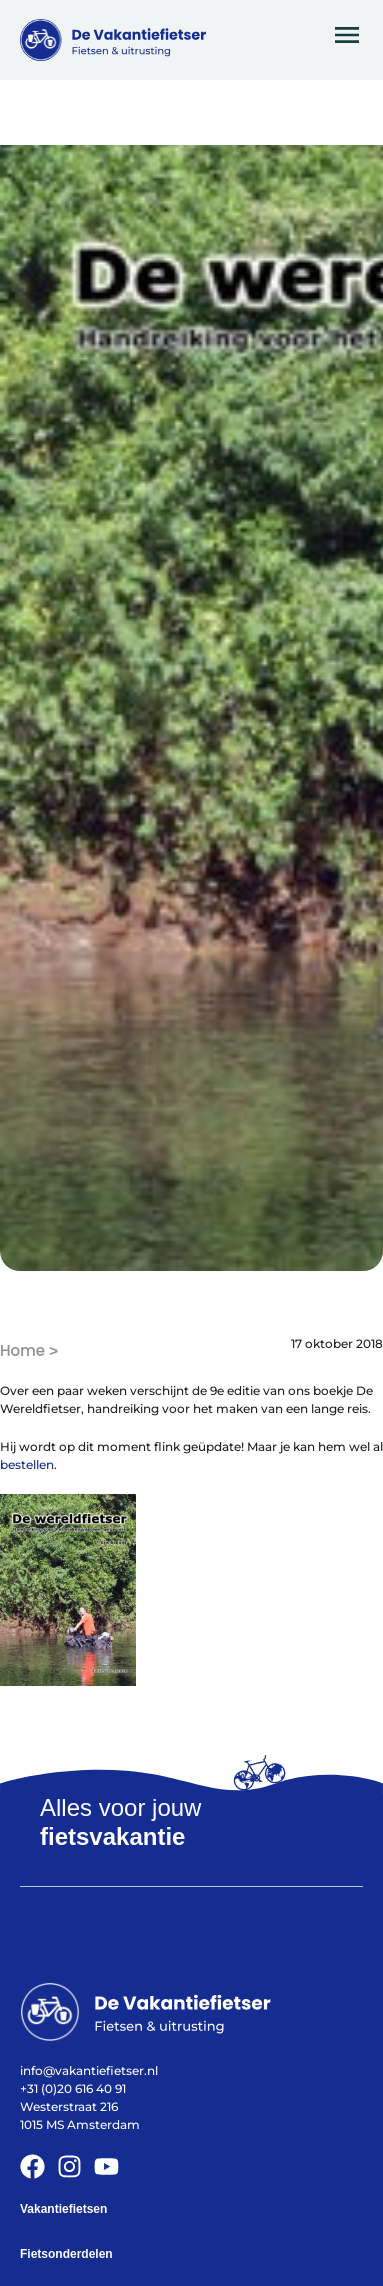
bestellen (27, 1464)
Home (22, 1350)
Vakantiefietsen (63, 2209)
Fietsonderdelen (66, 2254)
